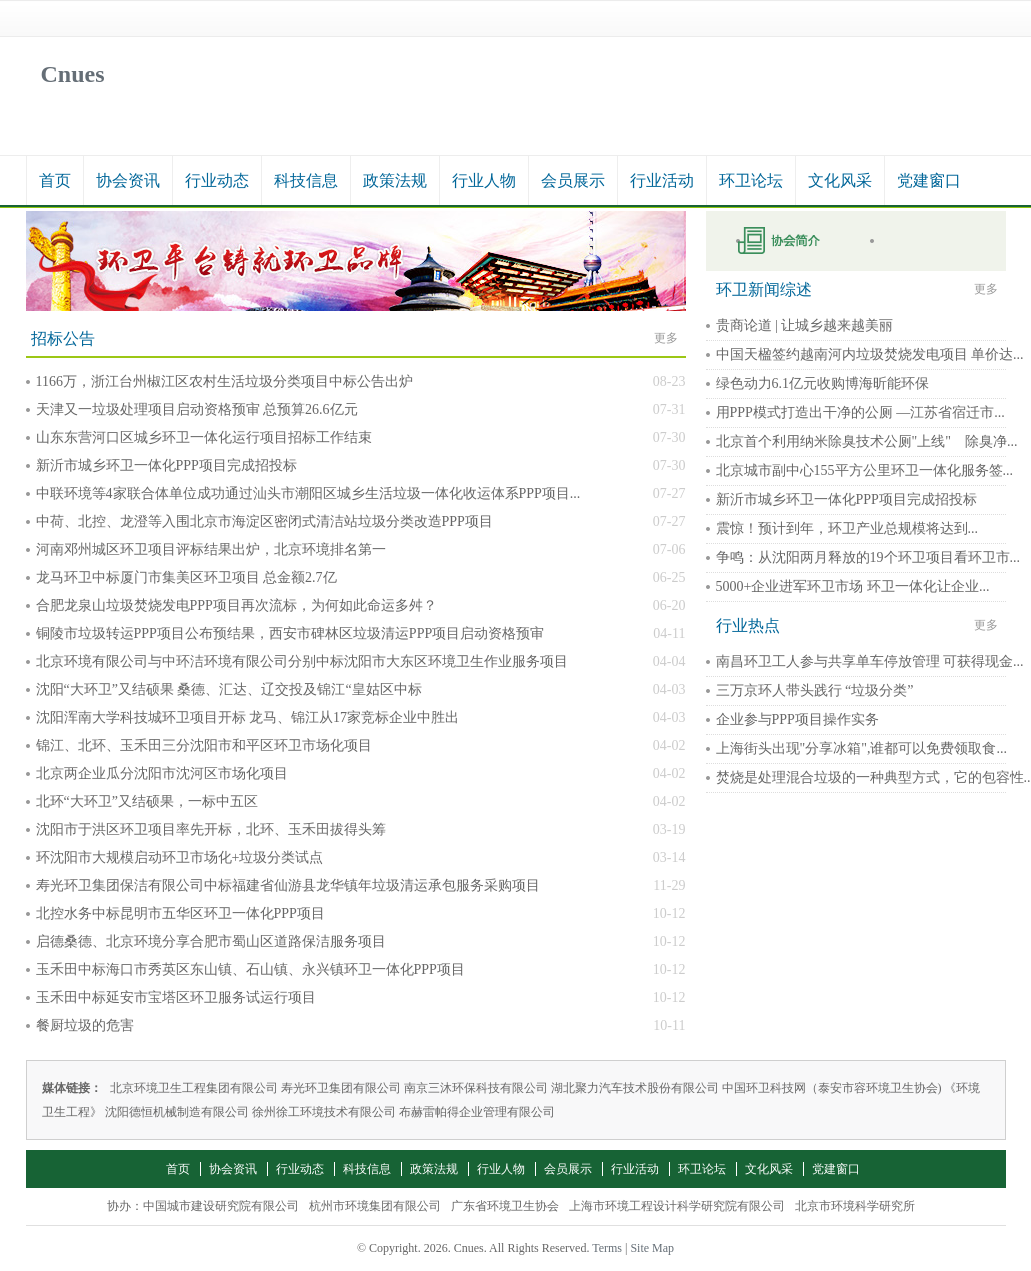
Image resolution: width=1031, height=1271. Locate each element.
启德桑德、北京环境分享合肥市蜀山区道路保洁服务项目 (211, 941)
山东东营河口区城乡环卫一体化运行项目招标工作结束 (204, 437)
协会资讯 (128, 180)
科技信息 (306, 180)
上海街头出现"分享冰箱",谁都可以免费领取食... (861, 748)
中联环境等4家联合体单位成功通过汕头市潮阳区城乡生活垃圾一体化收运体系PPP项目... (308, 493)
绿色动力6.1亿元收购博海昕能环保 (823, 383)
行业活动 (662, 180)
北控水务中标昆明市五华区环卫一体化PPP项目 (180, 913)
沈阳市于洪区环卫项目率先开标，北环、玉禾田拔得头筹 (211, 829)
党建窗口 (929, 180)
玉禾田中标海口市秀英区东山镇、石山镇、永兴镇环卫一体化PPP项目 (250, 969)
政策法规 (395, 180)
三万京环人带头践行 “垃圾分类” (815, 690)
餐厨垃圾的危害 (85, 1025)
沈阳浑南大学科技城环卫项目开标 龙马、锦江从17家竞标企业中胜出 (248, 717)
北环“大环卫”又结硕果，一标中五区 (147, 801)
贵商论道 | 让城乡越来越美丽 (805, 325)
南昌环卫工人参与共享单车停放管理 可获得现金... (870, 661)
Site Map (652, 1248)
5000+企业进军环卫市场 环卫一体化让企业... (853, 586)
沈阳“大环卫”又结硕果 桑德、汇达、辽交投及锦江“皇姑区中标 (229, 689)
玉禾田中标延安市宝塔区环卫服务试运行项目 (176, 997)
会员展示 (573, 180)
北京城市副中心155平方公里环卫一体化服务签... (865, 470)
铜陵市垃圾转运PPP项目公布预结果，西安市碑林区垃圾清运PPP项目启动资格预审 (290, 633)
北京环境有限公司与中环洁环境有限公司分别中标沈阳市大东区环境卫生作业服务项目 (302, 661)
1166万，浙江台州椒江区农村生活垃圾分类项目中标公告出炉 (224, 381)
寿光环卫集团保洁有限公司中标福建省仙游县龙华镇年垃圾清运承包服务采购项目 (288, 885)
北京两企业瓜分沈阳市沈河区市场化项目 (162, 773)
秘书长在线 (926, 241)
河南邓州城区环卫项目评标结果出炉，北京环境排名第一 (211, 549)
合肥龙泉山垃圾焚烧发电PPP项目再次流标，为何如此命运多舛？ (236, 605)
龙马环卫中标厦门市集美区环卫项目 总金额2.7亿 (186, 577)
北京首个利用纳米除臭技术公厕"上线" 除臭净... (867, 441)
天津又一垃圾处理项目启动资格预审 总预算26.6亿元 (197, 409)
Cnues (73, 74)
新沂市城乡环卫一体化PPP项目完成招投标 (166, 465)
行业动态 (217, 180)
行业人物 (484, 180)
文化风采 (840, 180)
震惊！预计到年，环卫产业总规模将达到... (847, 528)
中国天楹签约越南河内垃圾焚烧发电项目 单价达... (870, 354)
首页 (55, 180)
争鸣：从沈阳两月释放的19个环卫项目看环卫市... (868, 557)
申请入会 (792, 241)
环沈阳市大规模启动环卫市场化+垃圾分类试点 (180, 857)
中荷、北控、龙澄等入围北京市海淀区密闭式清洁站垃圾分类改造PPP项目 (264, 521)
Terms (607, 1248)
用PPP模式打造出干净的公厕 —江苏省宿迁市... (860, 412)
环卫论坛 (751, 180)
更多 (666, 338)
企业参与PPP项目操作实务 (797, 719)
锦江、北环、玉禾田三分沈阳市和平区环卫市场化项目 (204, 745)
